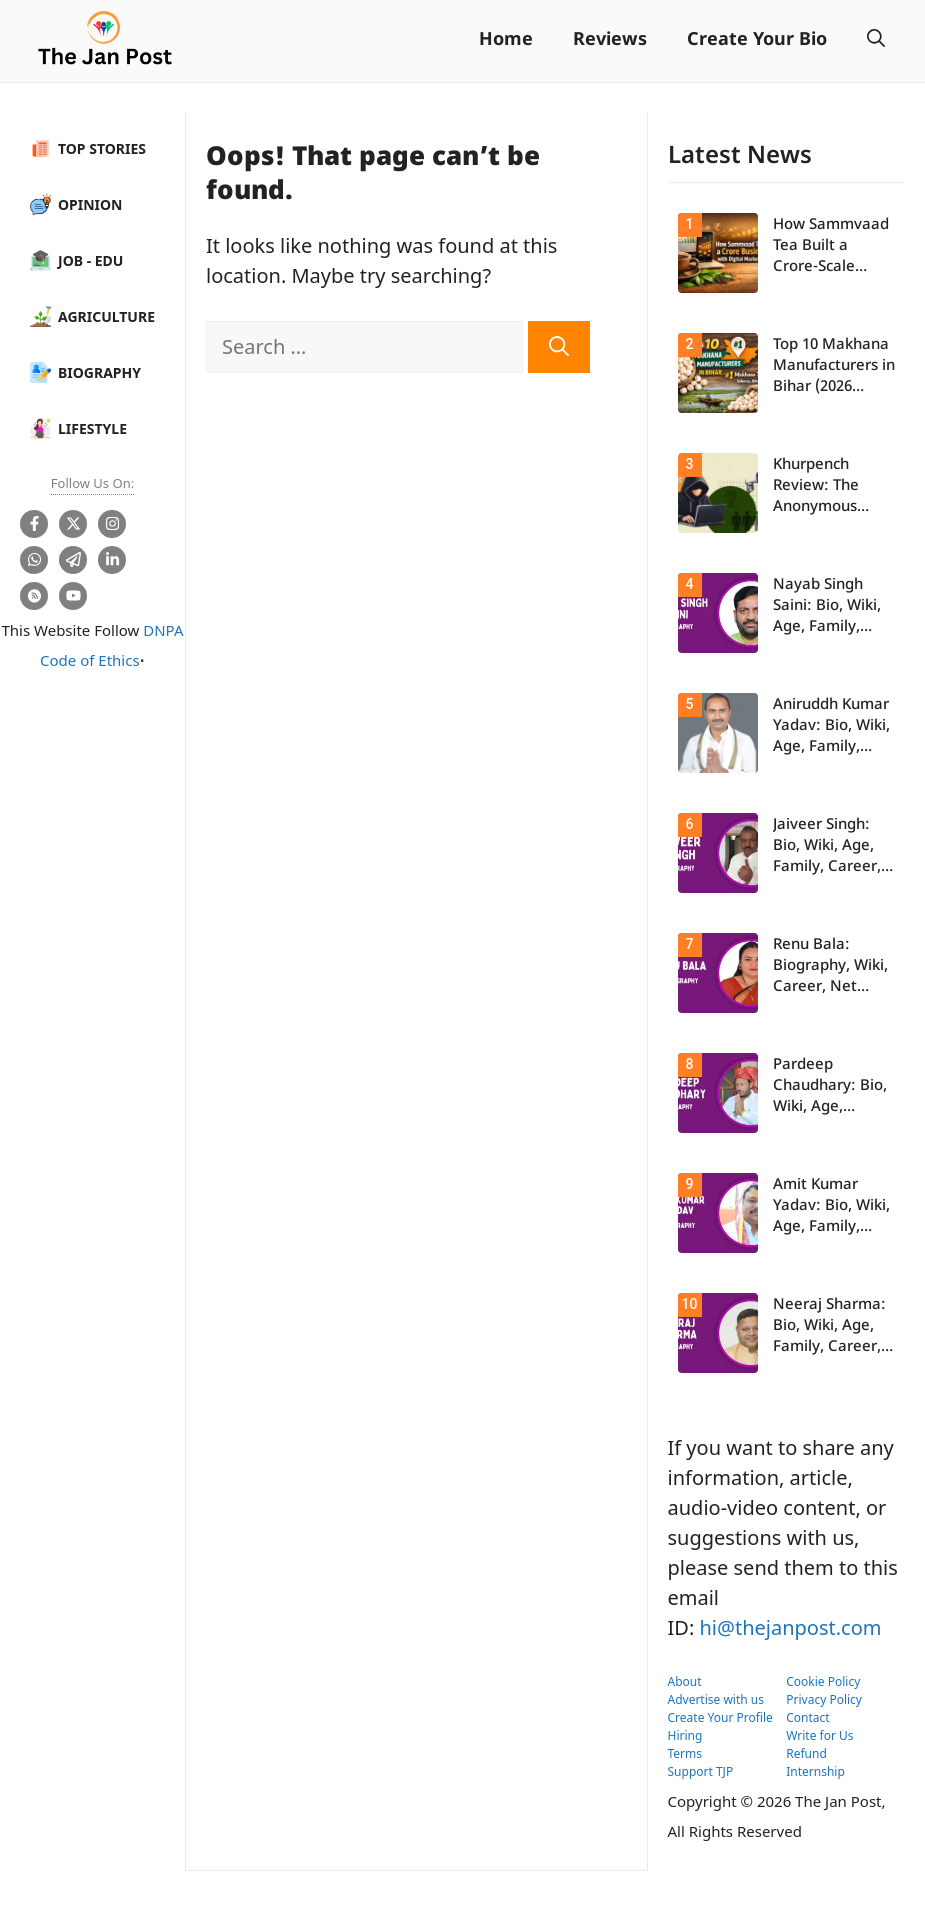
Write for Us (819, 1735)
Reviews (610, 40)
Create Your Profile (720, 1717)
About (685, 1681)
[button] (876, 41)
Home (506, 40)
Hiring (685, 1735)
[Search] (559, 347)
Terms (685, 1753)
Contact (807, 1717)
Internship (815, 1771)
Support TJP (701, 1771)
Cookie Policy (823, 1681)
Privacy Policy (824, 1699)
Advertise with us (716, 1699)
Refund (806, 1753)
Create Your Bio (757, 40)
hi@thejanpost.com (790, 1627)
